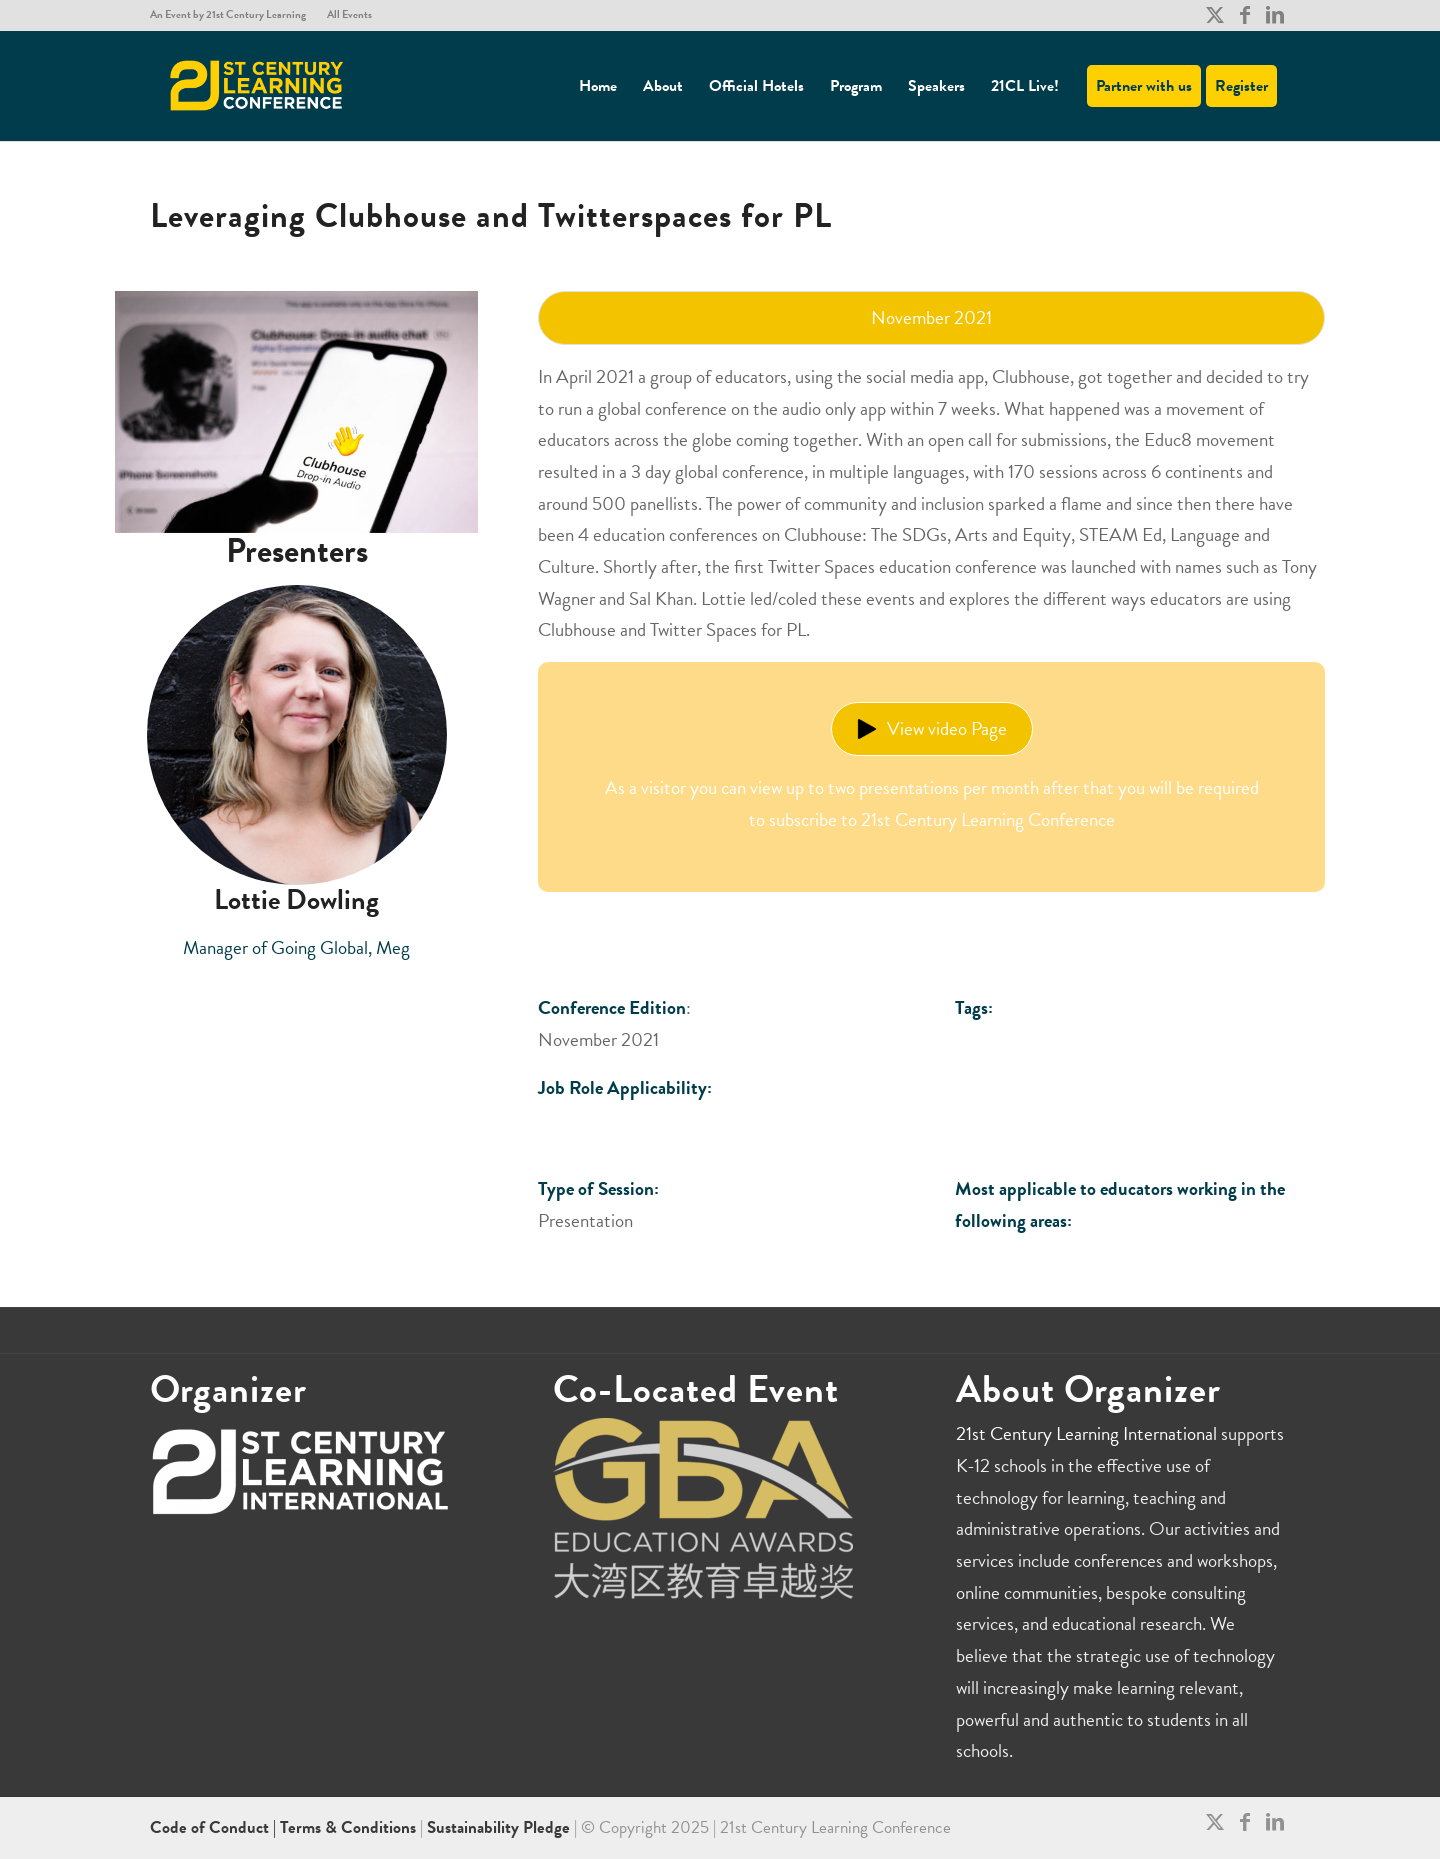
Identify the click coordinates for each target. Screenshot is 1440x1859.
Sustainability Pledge (500, 1827)
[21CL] (257, 86)
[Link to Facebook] (1244, 15)
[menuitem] (233, 15)
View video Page (932, 728)
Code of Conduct (211, 1827)
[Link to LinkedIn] (1275, 15)
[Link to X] (1214, 15)
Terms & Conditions (348, 1827)
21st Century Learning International (1086, 1433)
